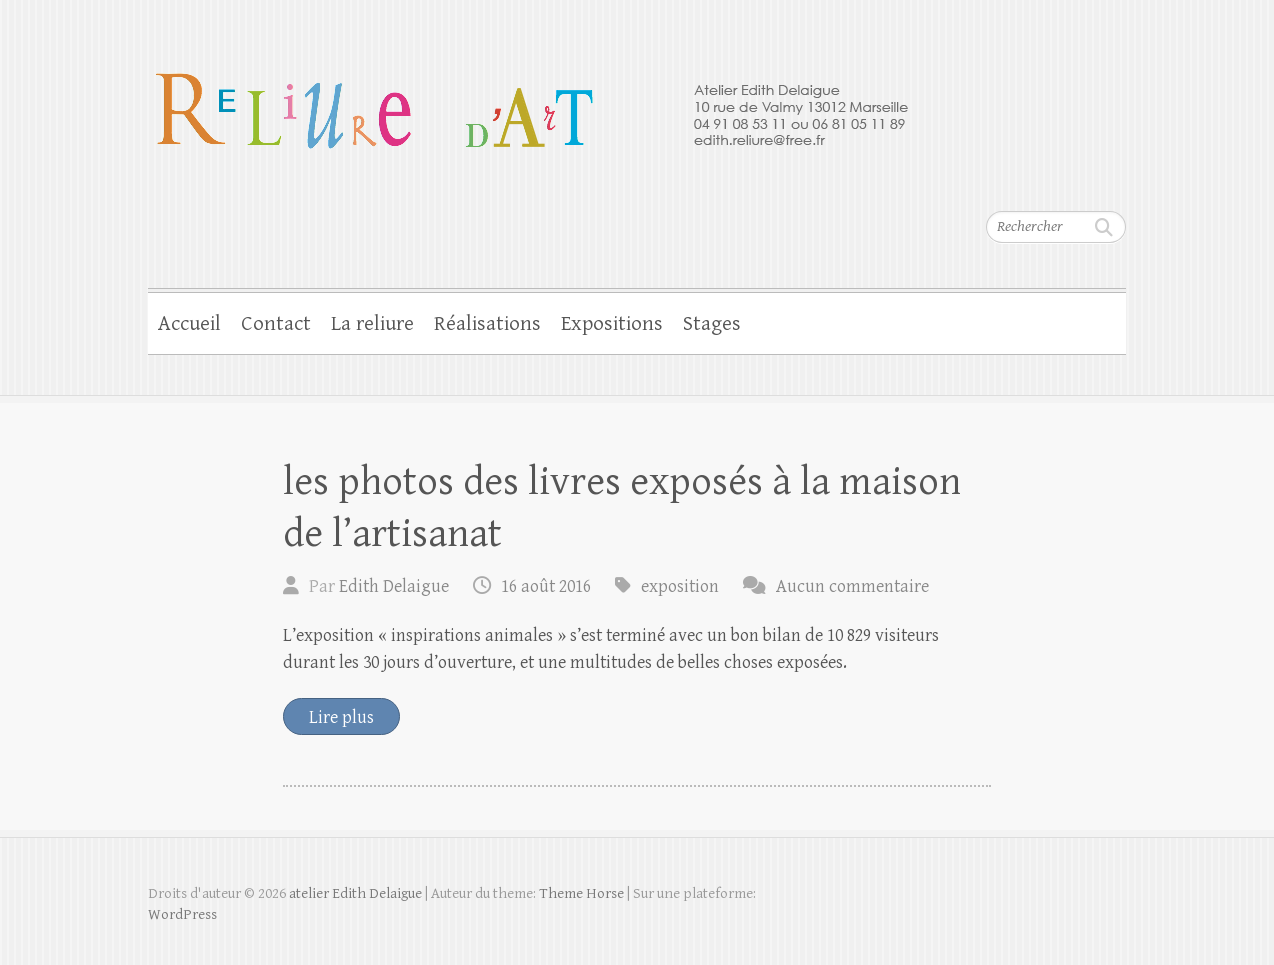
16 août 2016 (546, 586)
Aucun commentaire (852, 586)
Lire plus (341, 717)
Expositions (612, 324)
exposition (680, 586)
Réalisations (487, 324)
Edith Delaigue (394, 586)
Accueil (189, 324)
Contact (276, 324)
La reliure (372, 324)
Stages (712, 324)
